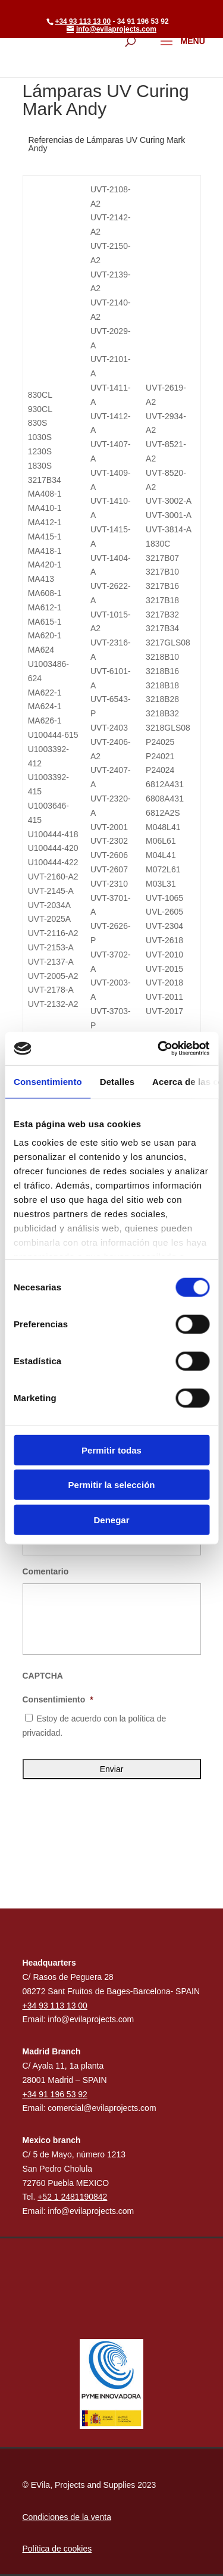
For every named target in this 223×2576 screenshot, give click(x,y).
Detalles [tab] (117, 1081)
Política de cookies (57, 2548)
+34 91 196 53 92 (55, 2094)
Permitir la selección (111, 1485)
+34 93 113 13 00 (83, 21)
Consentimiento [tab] (48, 1081)
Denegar (111, 1519)
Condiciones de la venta (67, 2517)
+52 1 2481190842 (72, 2196)
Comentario (46, 1571)
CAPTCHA (43, 1675)
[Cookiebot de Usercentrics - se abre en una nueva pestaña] (158, 1048)
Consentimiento (58, 1699)
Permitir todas (111, 1450)
